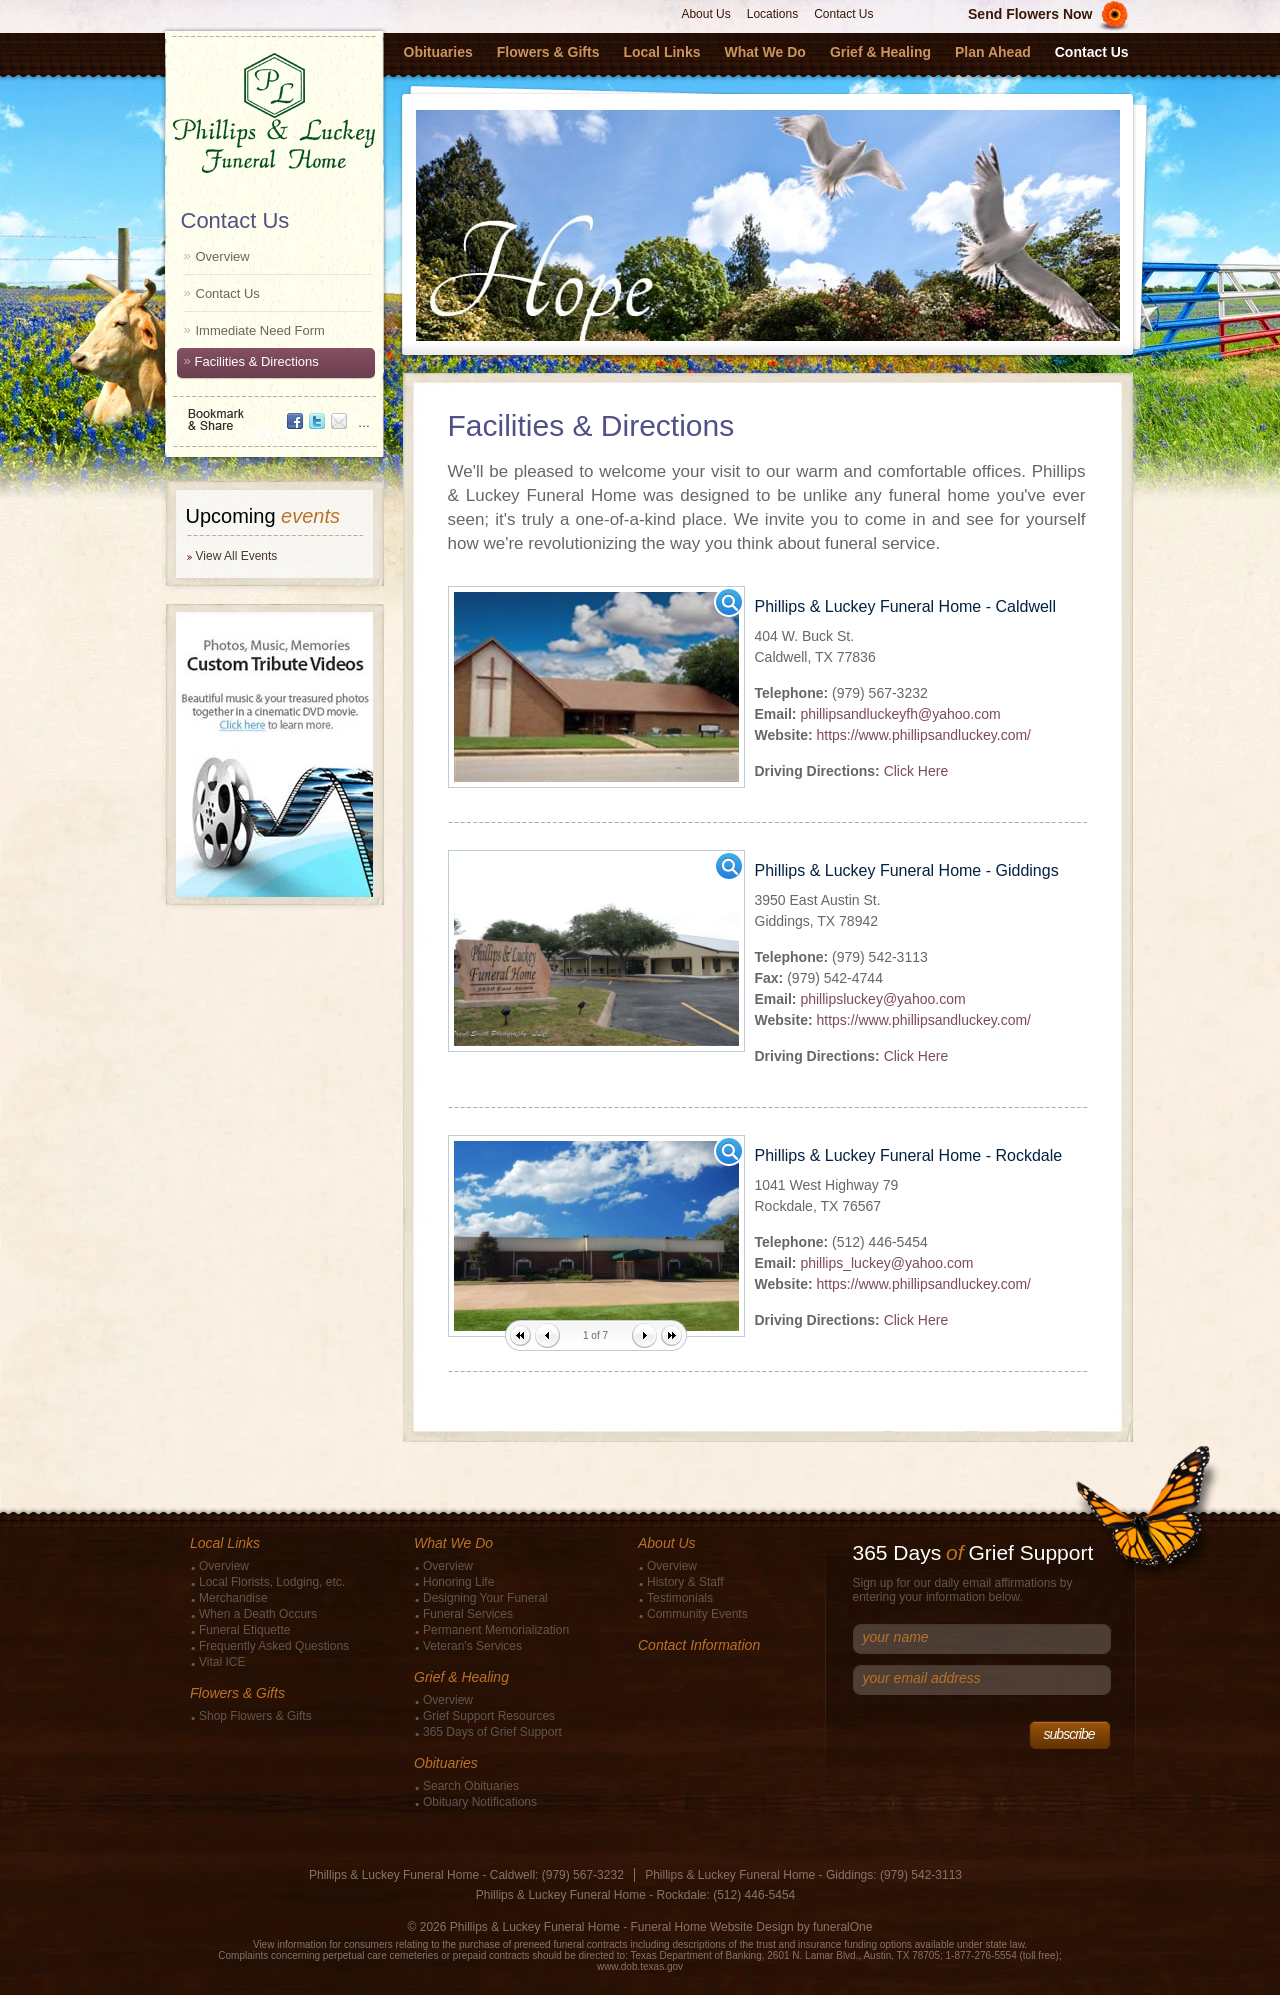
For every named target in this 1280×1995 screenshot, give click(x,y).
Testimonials (680, 1598)
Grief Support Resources (489, 1716)
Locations (772, 14)
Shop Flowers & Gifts (255, 1716)
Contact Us (843, 14)
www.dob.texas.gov (640, 1966)
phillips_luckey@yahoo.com (886, 1263)
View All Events (237, 556)
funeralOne (842, 1927)
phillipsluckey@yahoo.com (882, 999)
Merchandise (233, 1598)
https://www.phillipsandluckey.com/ (923, 735)
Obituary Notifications (480, 1802)
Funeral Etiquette (244, 1630)
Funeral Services (468, 1614)
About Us (705, 14)
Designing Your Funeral (485, 1598)
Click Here (916, 771)
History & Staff (685, 1582)
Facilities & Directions (257, 361)
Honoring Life (458, 1582)
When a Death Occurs (258, 1614)
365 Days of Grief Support (492, 1732)
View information (290, 1944)
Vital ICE (222, 1662)
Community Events (697, 1614)
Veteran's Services (472, 1646)
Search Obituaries (471, 1786)
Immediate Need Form (260, 330)
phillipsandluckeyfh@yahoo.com (900, 714)
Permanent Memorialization (496, 1630)
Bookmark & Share (273, 412)
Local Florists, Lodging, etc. (272, 1582)
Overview (223, 256)
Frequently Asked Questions (274, 1646)
